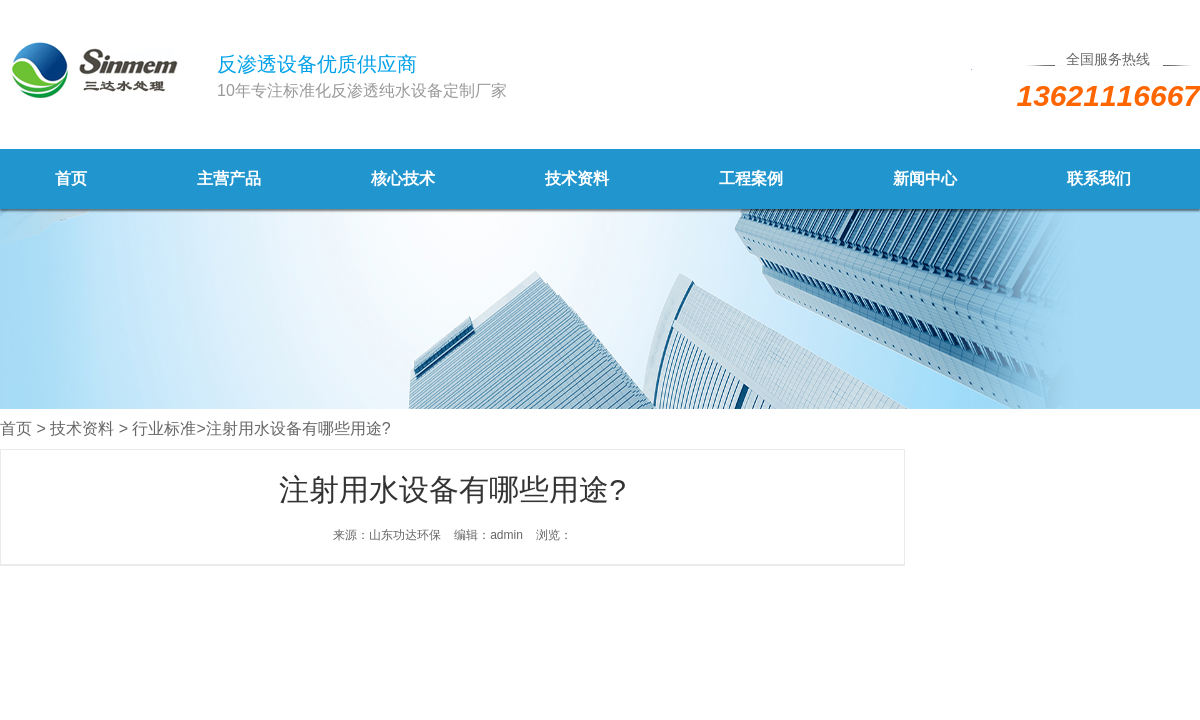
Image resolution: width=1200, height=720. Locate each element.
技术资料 (577, 178)
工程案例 (751, 178)
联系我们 (1099, 178)
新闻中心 (925, 178)
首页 (71, 178)
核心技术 (403, 178)
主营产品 (229, 178)
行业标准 (164, 428)
